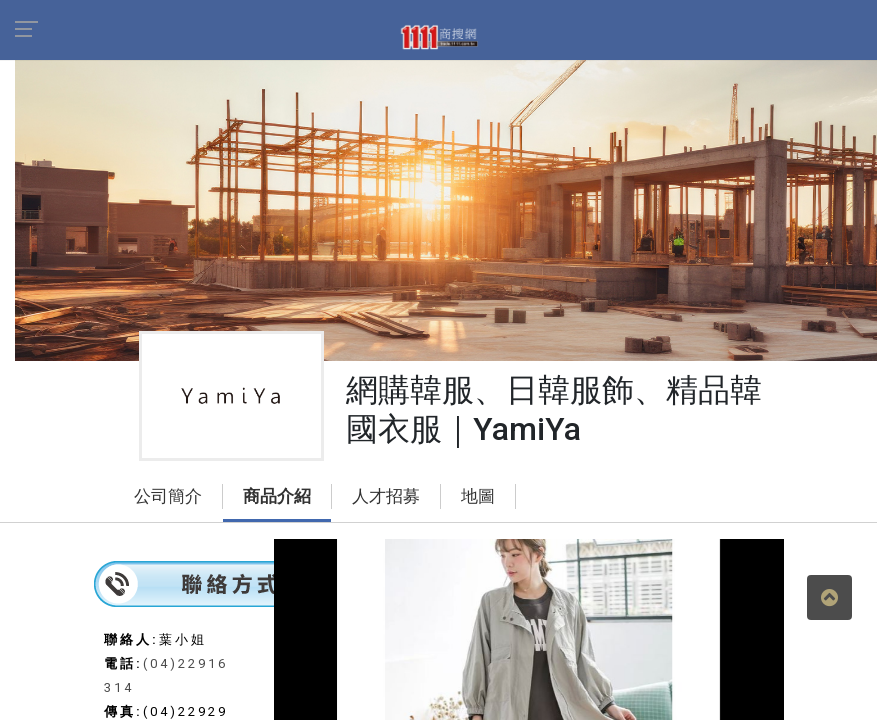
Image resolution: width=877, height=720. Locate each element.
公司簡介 (168, 496)
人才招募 (386, 496)
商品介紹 (277, 496)
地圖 (478, 496)
